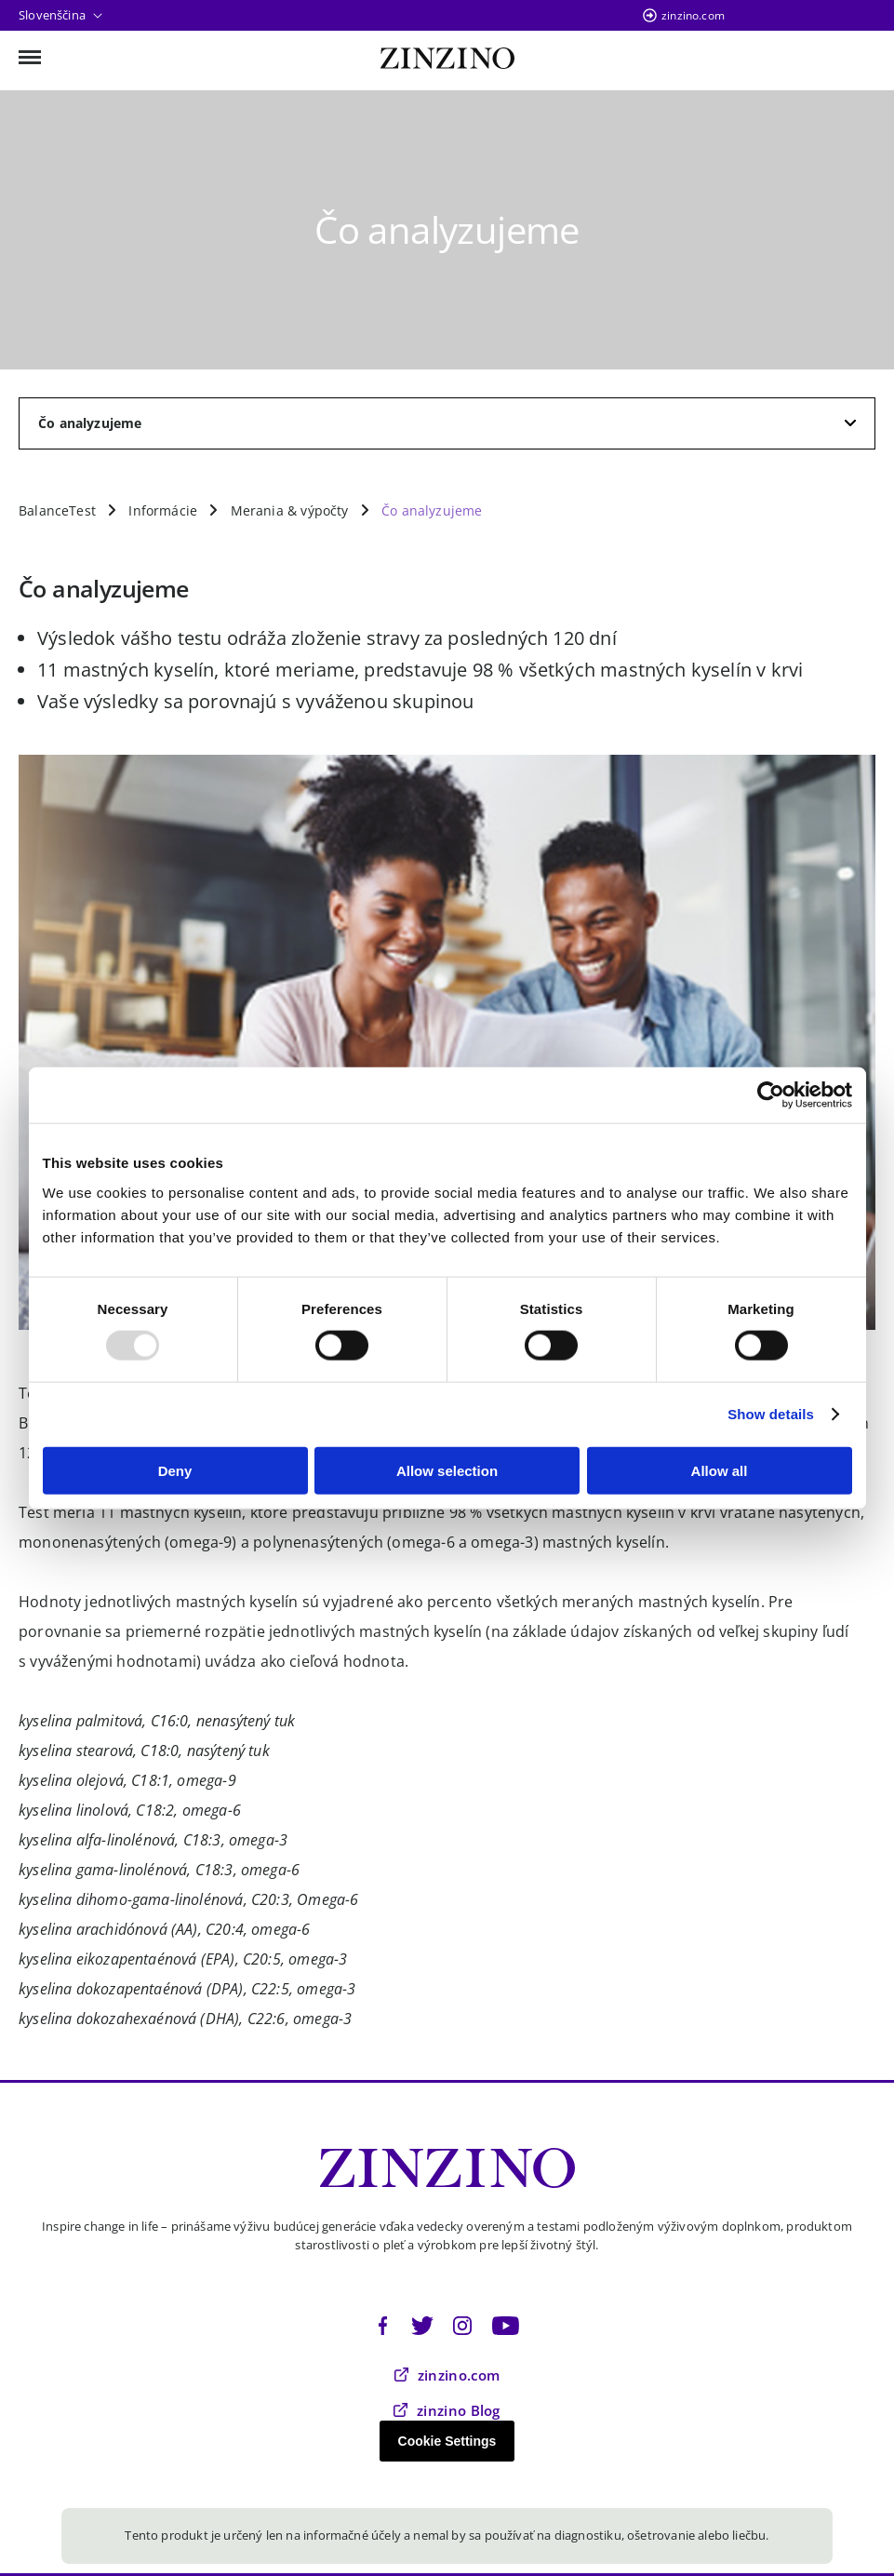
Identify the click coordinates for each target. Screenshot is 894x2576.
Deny (175, 1470)
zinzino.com (693, 15)
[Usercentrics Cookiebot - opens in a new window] (770, 1095)
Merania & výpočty (290, 510)
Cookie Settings (447, 2441)
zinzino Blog (447, 2410)
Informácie (162, 510)
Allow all (719, 1470)
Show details (770, 1414)
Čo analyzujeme (432, 510)
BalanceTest (57, 510)
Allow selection (447, 1470)
